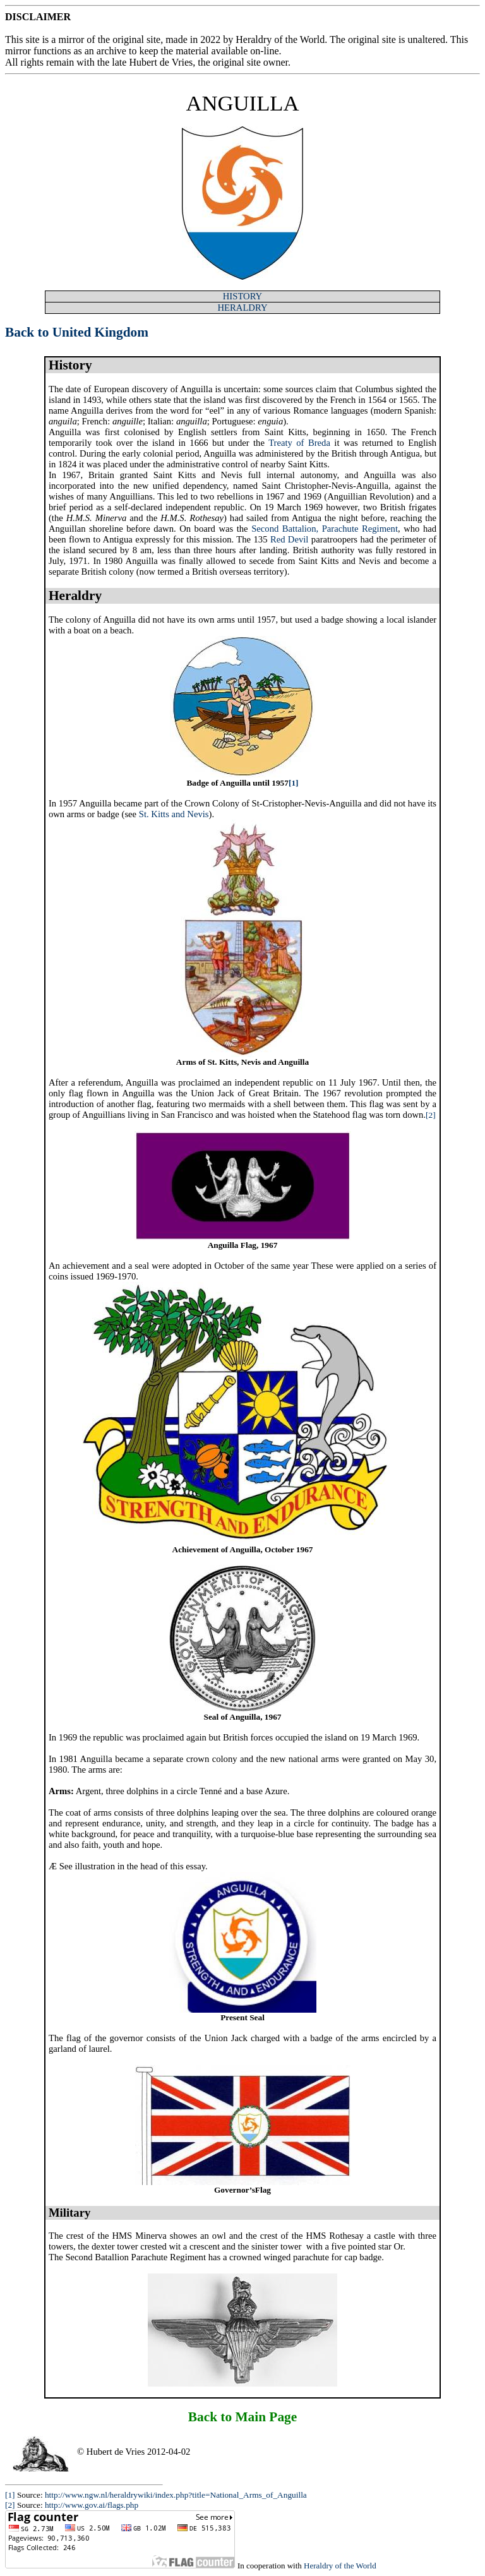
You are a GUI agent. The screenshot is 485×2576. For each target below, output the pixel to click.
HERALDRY (243, 308)
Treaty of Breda (299, 443)
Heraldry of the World (340, 2565)
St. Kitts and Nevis (174, 814)
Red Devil (289, 539)
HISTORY (242, 296)
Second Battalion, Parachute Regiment (324, 529)
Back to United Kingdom (76, 332)
